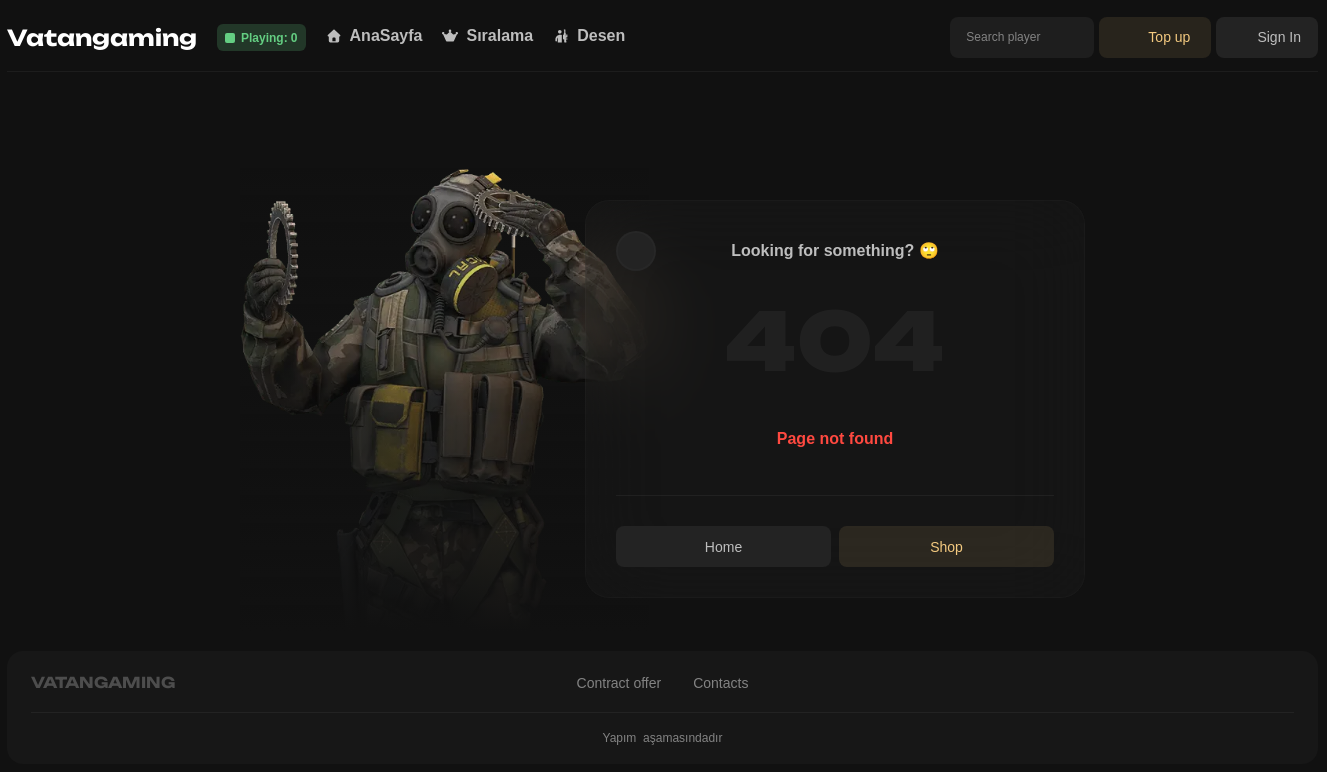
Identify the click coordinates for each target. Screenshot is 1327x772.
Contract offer (619, 683)
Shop (946, 547)
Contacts (720, 683)
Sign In (1267, 37)
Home (723, 547)
